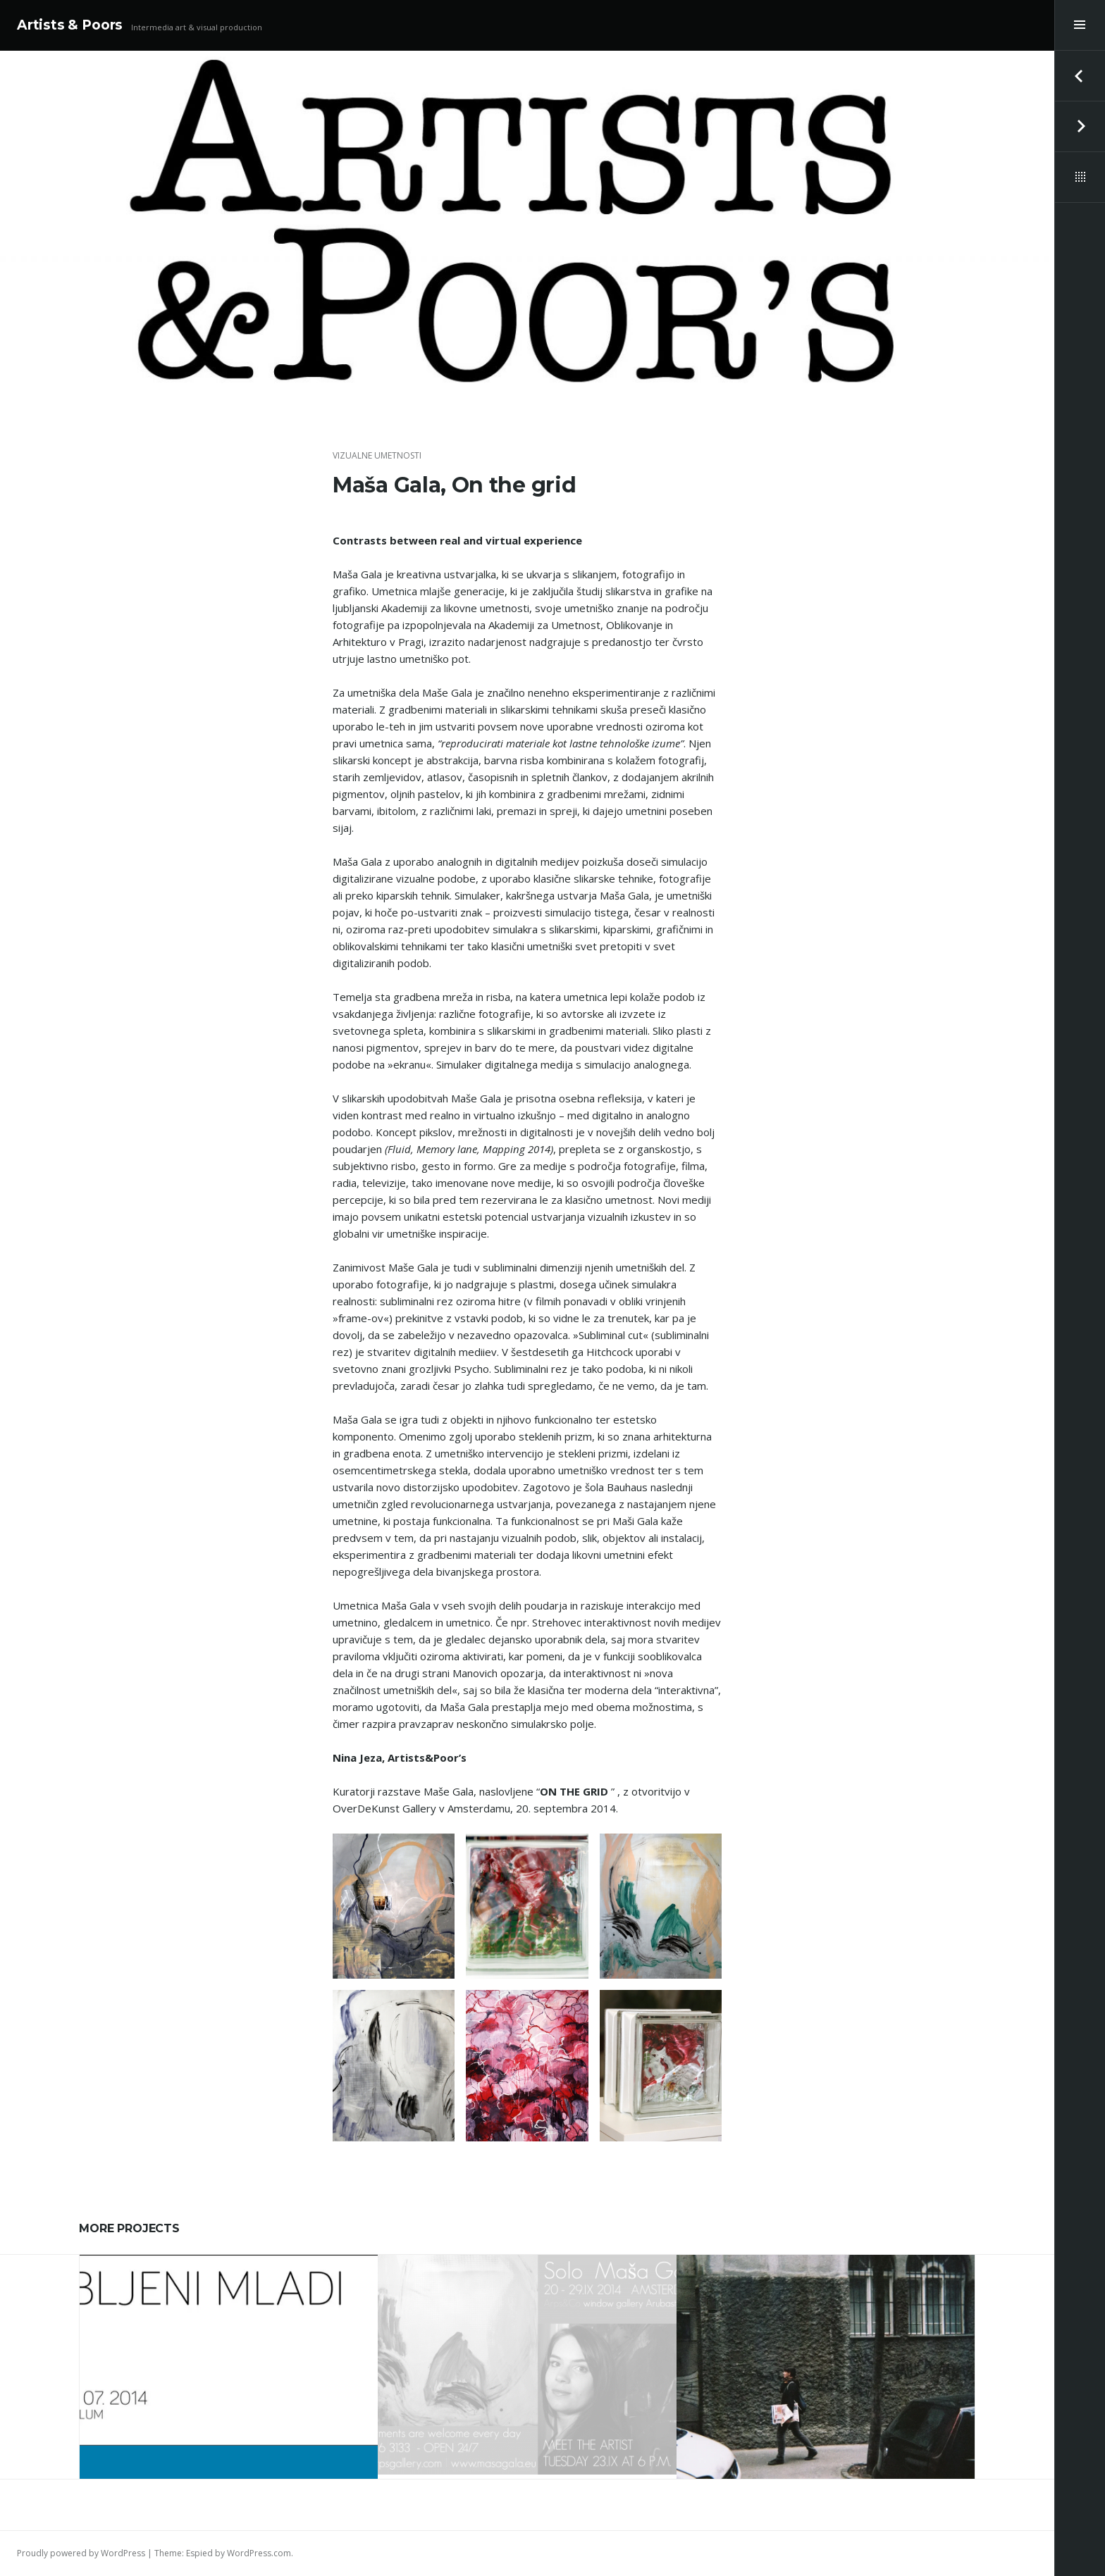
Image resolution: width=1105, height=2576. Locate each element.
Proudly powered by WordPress (81, 2553)
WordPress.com (259, 2553)
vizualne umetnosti (377, 455)
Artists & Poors (70, 25)
